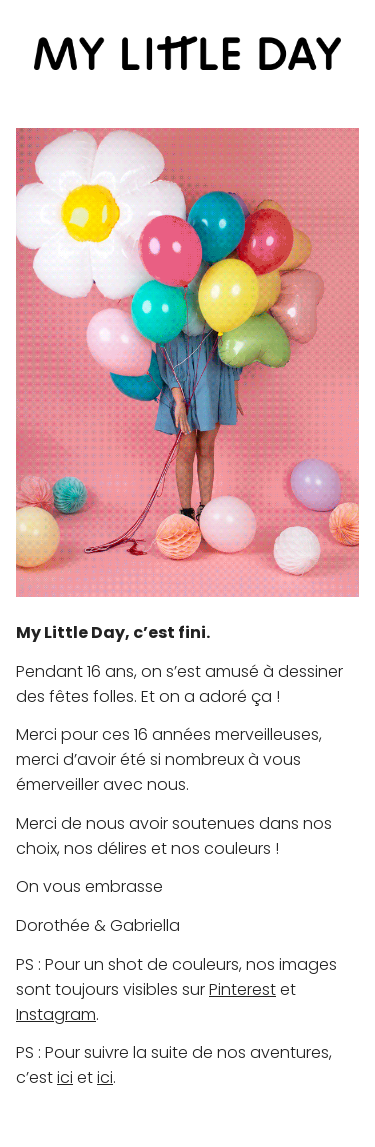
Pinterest (242, 989)
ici (65, 1077)
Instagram (56, 1014)
